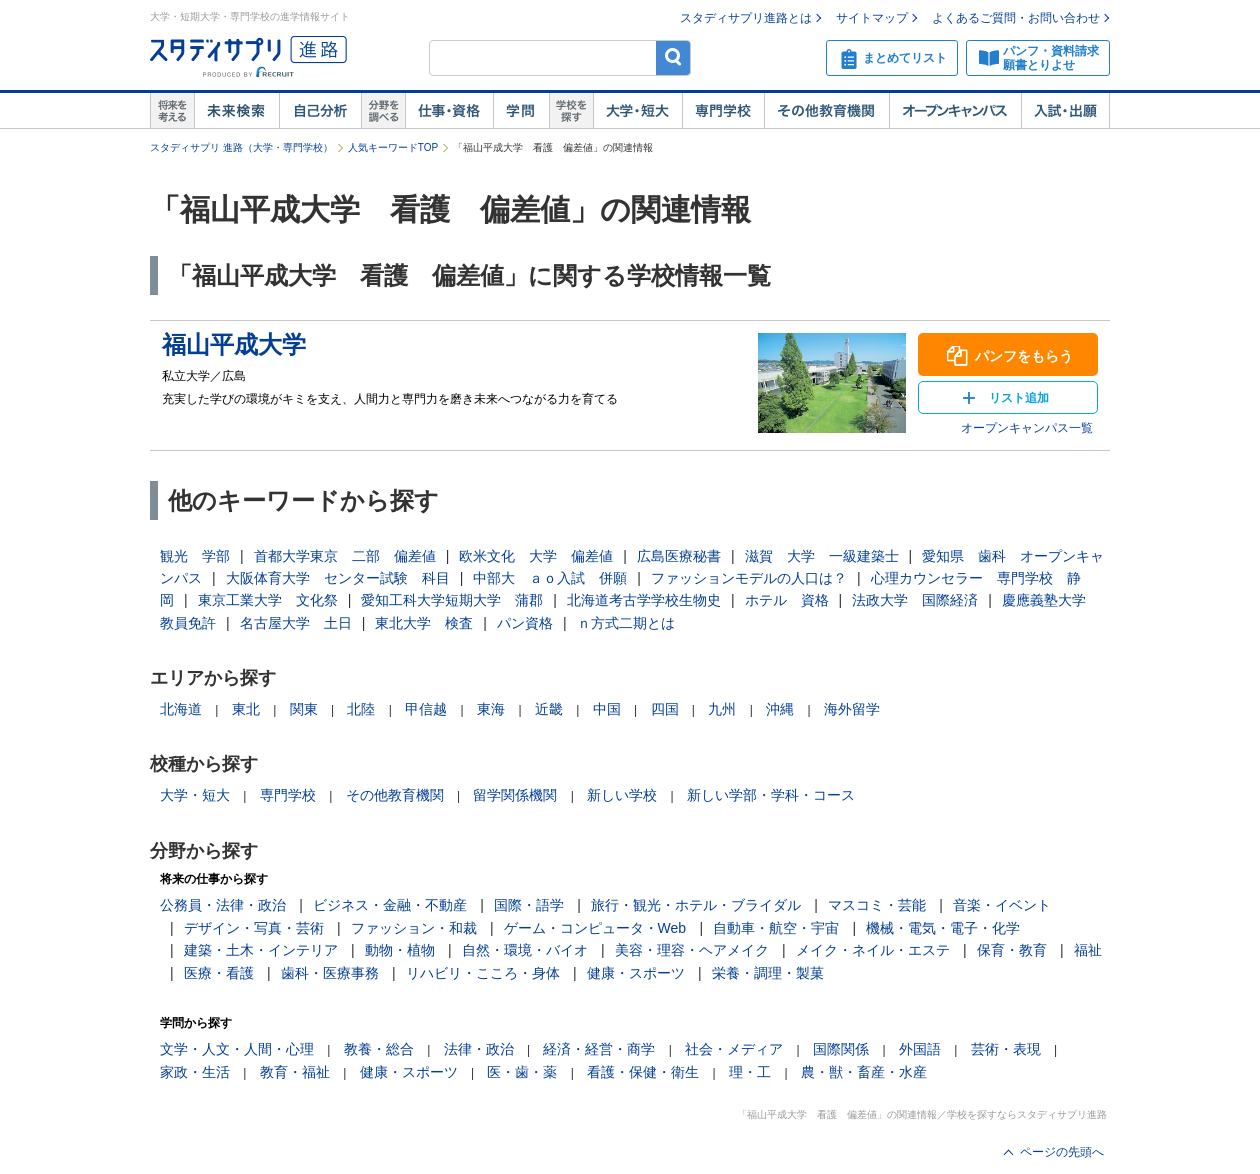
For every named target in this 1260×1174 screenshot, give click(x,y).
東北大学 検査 (424, 623)
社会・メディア (734, 1049)
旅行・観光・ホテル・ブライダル (696, 905)
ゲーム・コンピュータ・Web (595, 928)
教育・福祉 (295, 1072)
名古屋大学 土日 (296, 623)
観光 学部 (195, 556)
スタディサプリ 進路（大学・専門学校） (241, 147)
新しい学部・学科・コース (771, 795)
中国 (607, 709)
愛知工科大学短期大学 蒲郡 (452, 600)
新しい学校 (622, 795)
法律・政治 (479, 1049)
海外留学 (852, 709)
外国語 (920, 1049)
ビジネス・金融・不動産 (390, 905)
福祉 (1088, 950)
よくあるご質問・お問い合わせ (1016, 18)
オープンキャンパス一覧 (1027, 428)
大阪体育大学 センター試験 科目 (338, 578)
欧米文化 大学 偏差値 (536, 556)
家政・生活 (195, 1072)
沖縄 (780, 709)
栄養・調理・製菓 (768, 973)
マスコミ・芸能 (877, 905)
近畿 (549, 709)
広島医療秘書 (679, 556)
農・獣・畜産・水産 (864, 1072)
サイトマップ (872, 18)
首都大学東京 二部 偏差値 (345, 556)
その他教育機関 (826, 111)
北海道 (181, 709)
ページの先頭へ (1062, 1152)
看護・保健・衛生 (643, 1072)
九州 (722, 709)
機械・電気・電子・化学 (943, 928)
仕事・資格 (449, 111)
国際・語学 (529, 905)
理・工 (750, 1072)
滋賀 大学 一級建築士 (822, 556)
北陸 (361, 709)
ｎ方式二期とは (626, 623)
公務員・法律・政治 (223, 905)
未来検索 (236, 111)
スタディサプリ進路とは (746, 18)
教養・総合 (379, 1049)
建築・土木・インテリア (261, 950)
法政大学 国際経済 (915, 600)
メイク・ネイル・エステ (873, 950)
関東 (304, 709)
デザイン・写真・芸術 (254, 928)
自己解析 (320, 111)
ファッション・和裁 (414, 928)
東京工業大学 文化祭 (268, 600)
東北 (246, 709)
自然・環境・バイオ (525, 950)
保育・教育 (1012, 950)
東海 (491, 709)
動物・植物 (400, 950)
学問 (521, 111)
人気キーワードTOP (393, 147)
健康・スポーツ (636, 973)
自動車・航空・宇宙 (776, 928)
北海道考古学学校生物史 (644, 600)
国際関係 (841, 1049)
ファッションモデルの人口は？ (749, 578)
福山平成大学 (234, 344)
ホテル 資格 (787, 600)
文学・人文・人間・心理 (237, 1049)
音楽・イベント (1002, 905)
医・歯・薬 (522, 1072)
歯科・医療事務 (330, 973)
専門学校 (723, 111)
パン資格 (525, 623)
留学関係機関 (515, 795)
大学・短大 (637, 111)
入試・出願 (1065, 111)
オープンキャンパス (955, 111)
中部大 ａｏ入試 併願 (550, 578)
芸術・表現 (1006, 1049)
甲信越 (426, 709)
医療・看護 (219, 973)
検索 (673, 57)
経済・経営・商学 (599, 1049)
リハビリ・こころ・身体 (483, 973)
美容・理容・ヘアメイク (692, 950)
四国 (665, 709)
